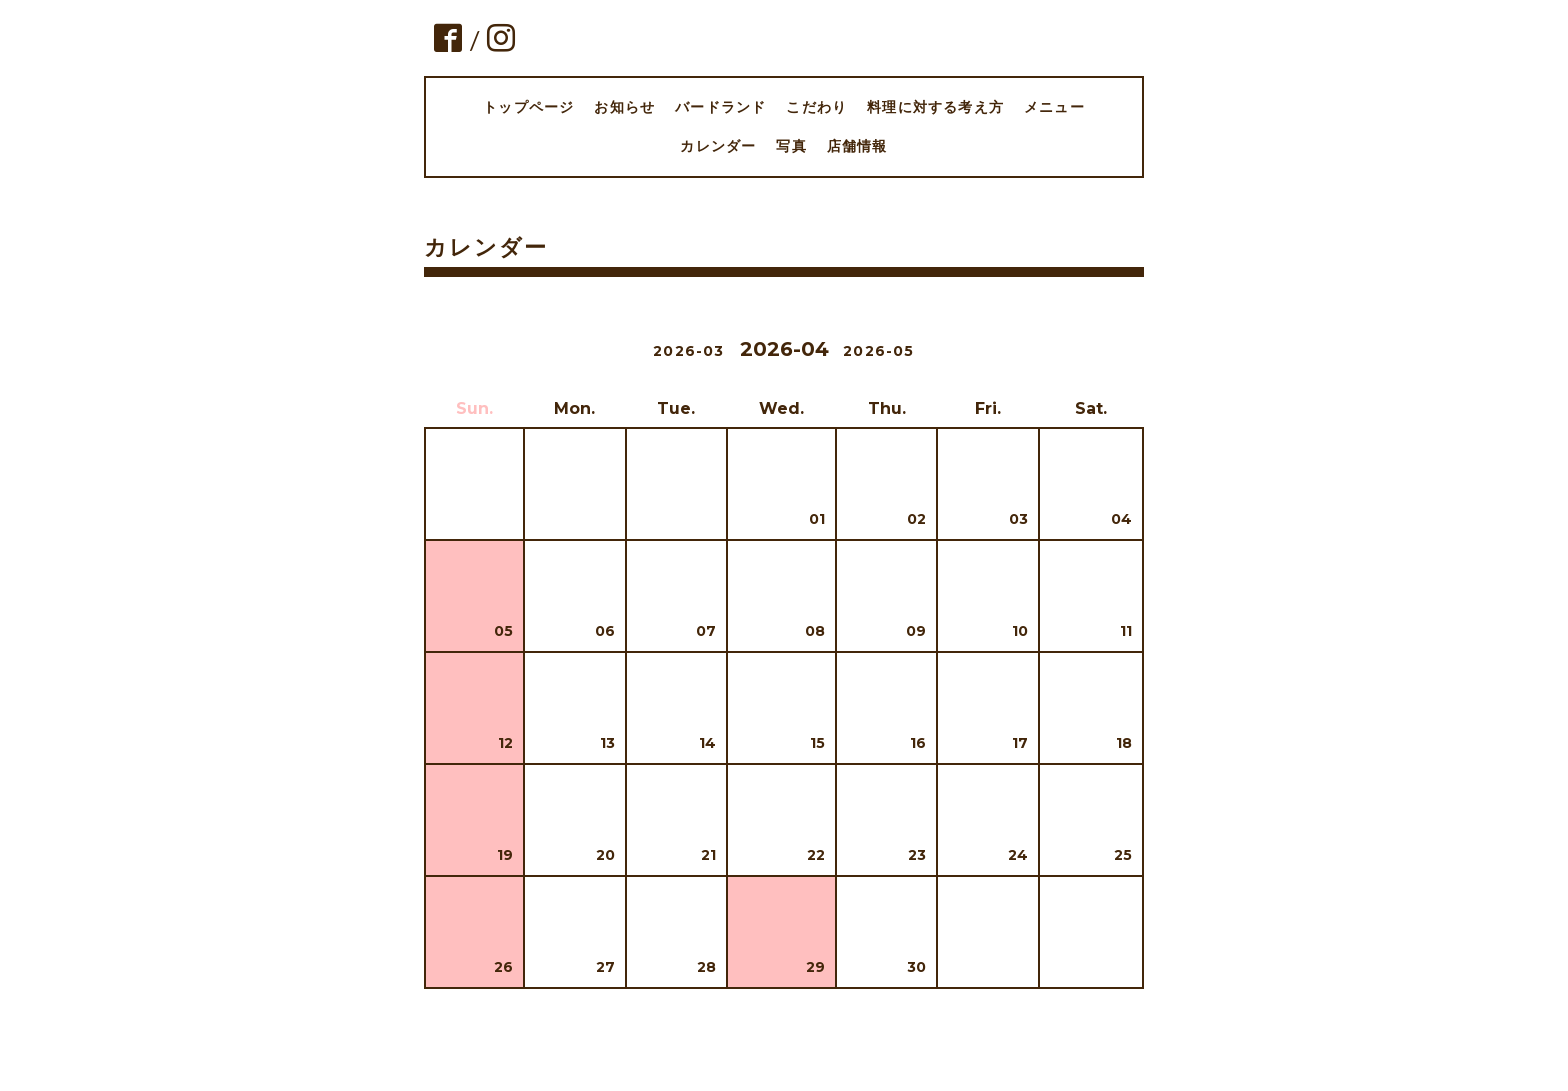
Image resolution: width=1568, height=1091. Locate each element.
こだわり (816, 107)
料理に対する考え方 (935, 107)
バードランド (720, 107)
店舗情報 (857, 146)
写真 (791, 146)
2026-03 (688, 351)
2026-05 (878, 351)
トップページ (528, 107)
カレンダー (718, 146)
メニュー (1054, 107)
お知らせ (624, 107)
